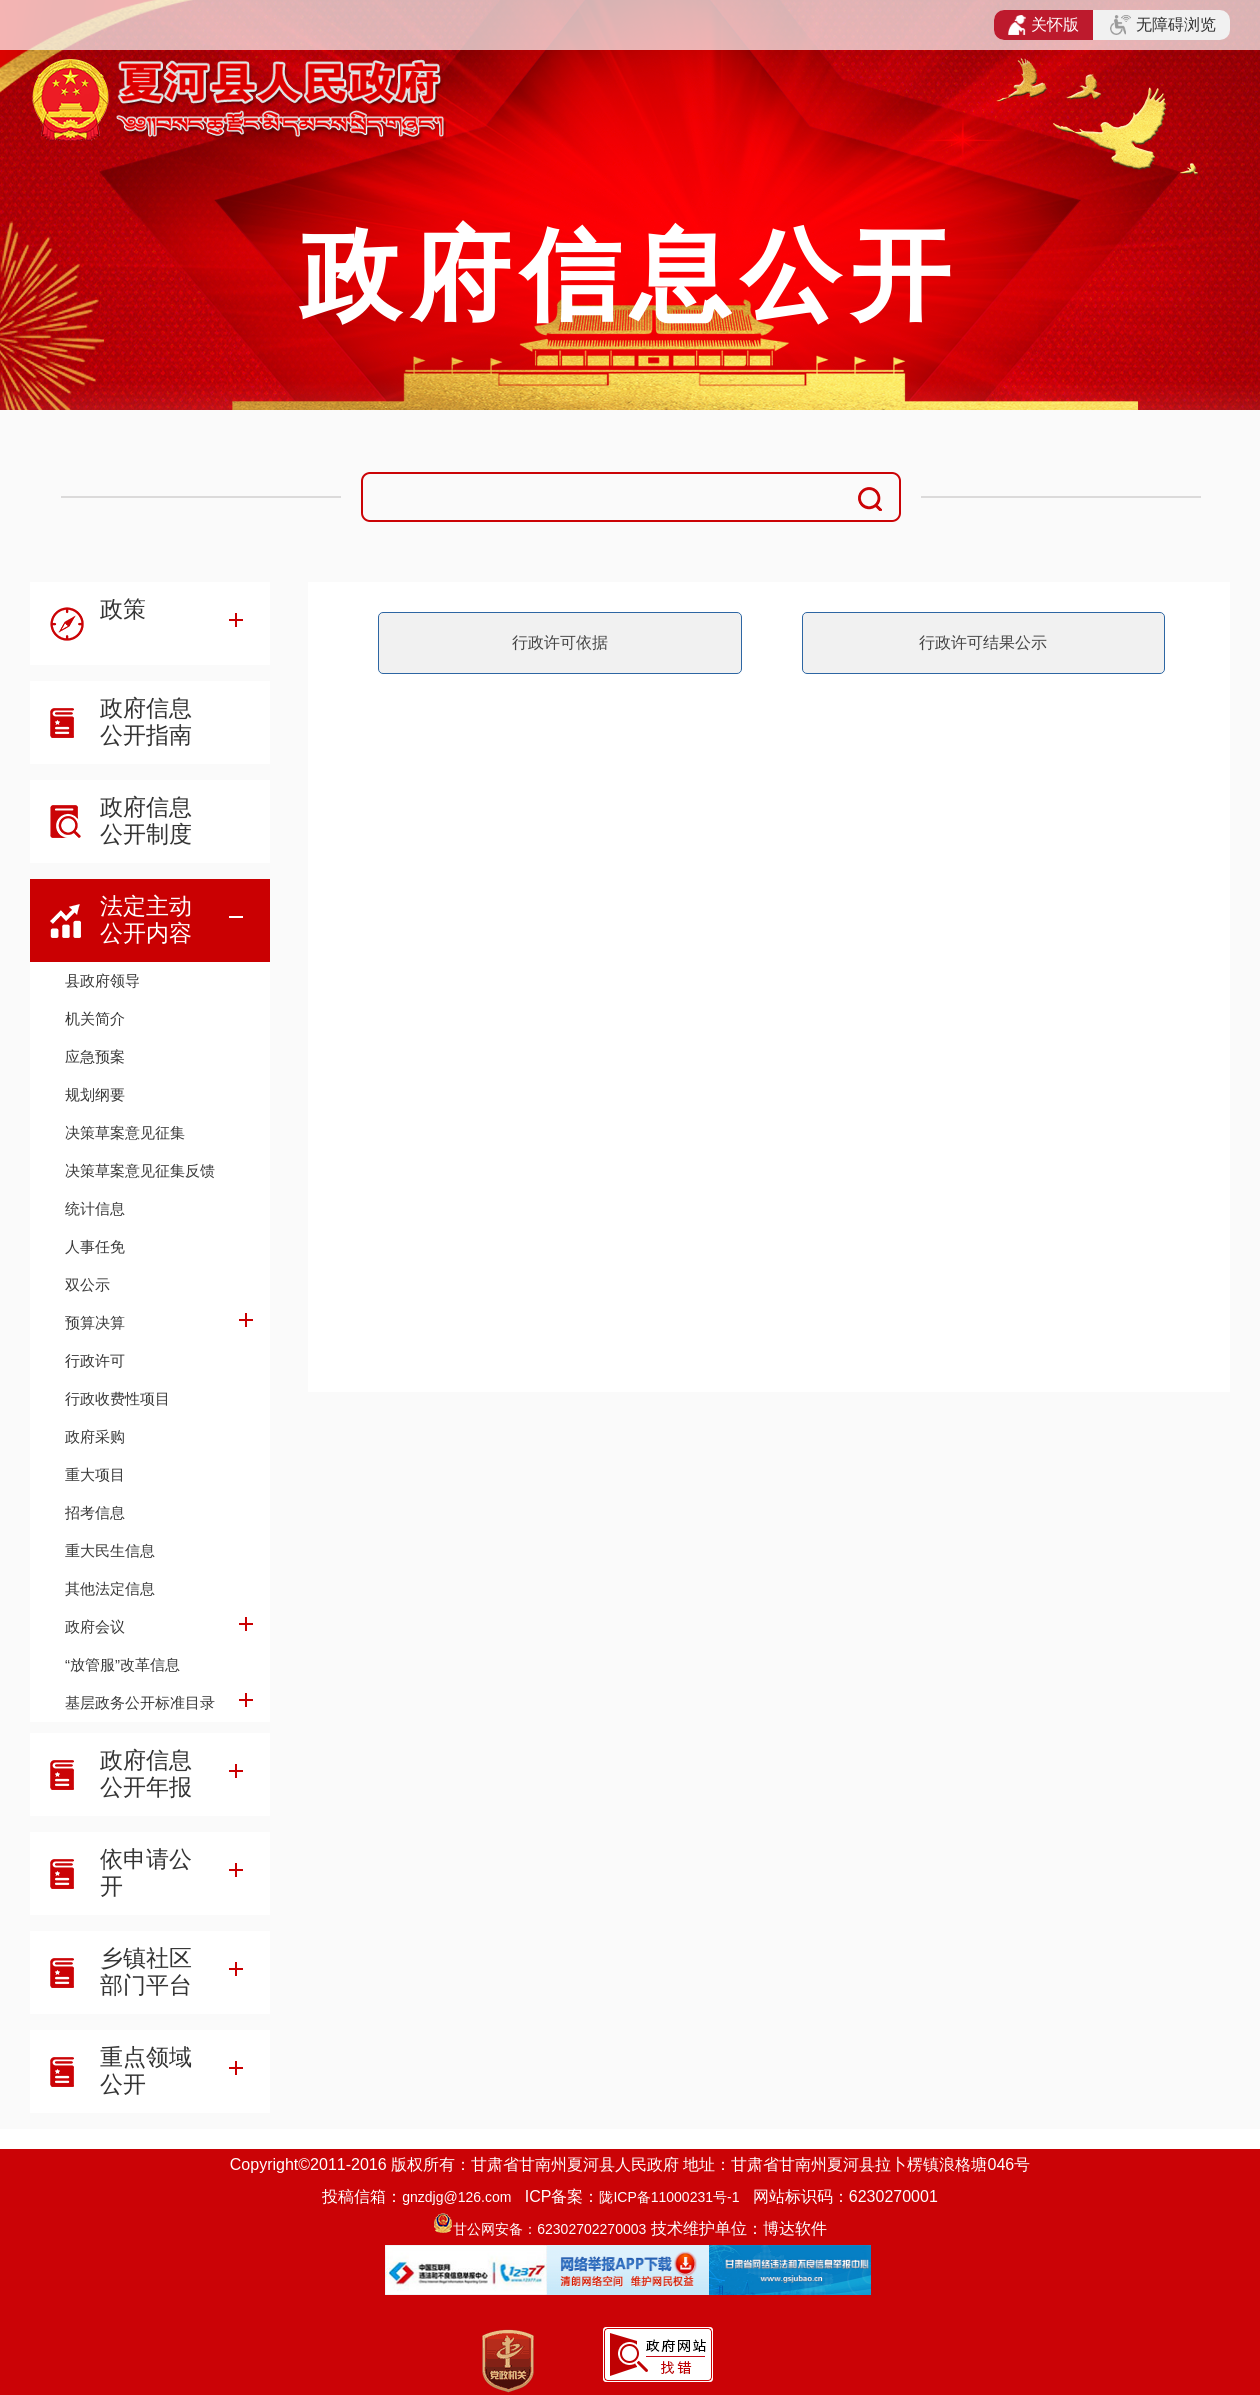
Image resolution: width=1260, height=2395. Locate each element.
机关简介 (95, 1018)
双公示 (87, 1284)
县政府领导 (102, 980)
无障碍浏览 (1163, 25)
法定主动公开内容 (146, 919)
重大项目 (95, 1474)
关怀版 (1043, 25)
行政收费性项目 (117, 1398)
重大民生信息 (110, 1550)
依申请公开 (146, 1872)
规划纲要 (95, 1094)
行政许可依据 (560, 642)
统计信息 (95, 1208)
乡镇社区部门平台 (146, 1971)
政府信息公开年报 (146, 1773)
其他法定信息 (110, 1588)
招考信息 (95, 1512)
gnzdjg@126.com (456, 2197)
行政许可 (95, 1360)
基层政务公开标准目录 (140, 1702)
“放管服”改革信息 (122, 1664)
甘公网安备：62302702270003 (549, 2229)
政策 (123, 609)
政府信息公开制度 (146, 820)
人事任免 (95, 1246)
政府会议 (95, 1626)
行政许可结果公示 (983, 642)
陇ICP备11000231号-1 (669, 2197)
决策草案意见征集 (125, 1132)
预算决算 (95, 1322)
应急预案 (95, 1056)
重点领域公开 (146, 2070)
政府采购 (95, 1436)
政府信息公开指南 (146, 721)
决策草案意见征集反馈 (140, 1170)
